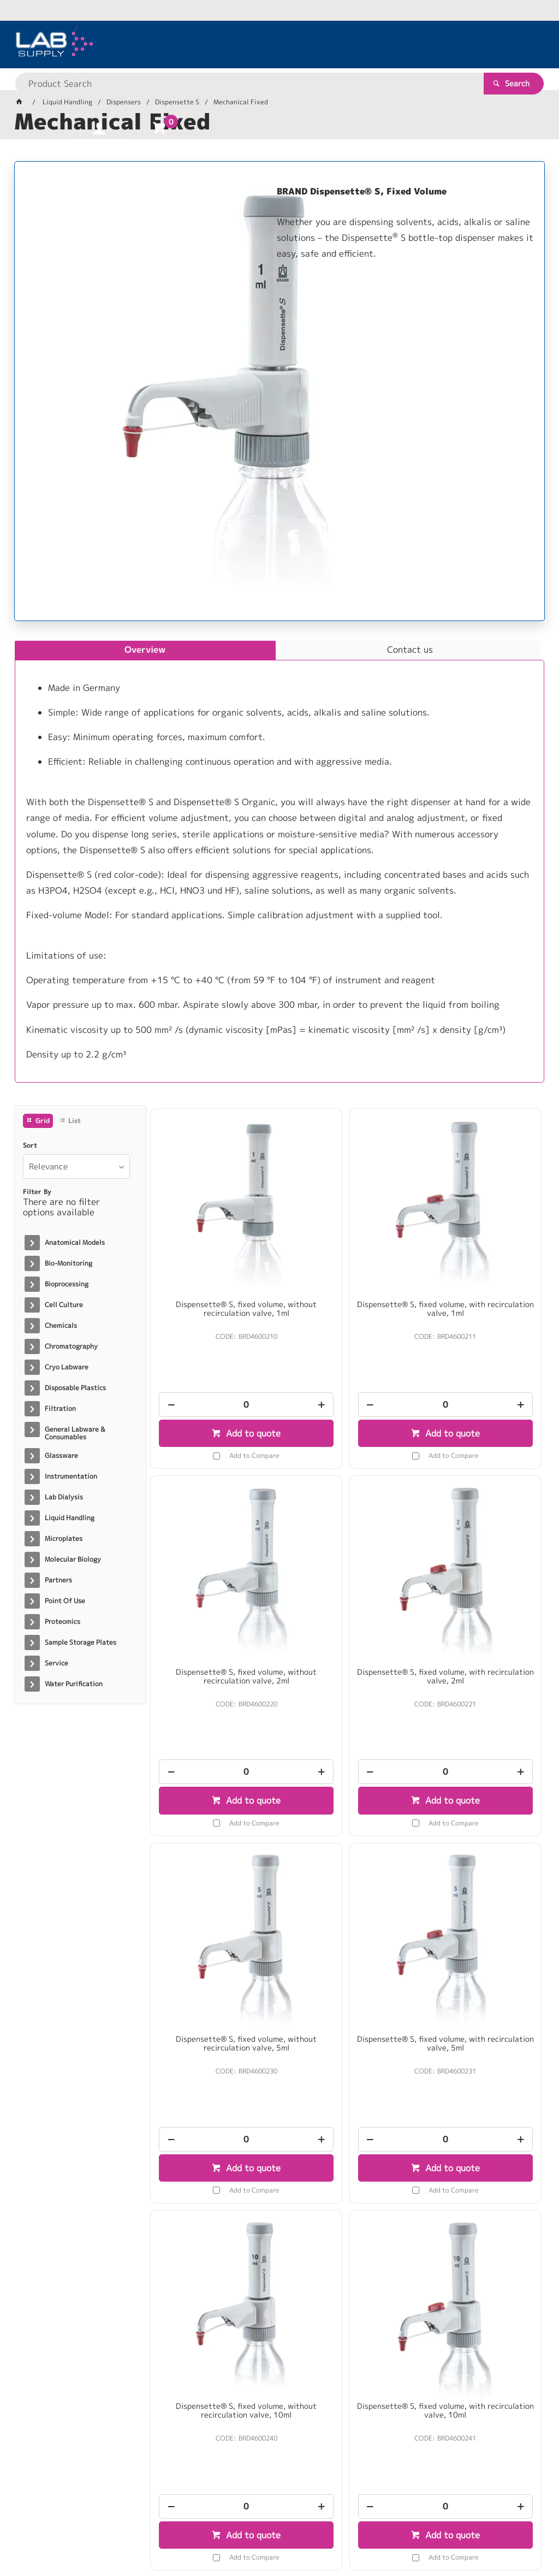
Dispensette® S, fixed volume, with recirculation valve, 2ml (213, 1562)
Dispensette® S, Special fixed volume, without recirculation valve (478, 1879)
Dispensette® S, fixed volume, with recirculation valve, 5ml (478, 1562)
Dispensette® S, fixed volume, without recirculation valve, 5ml (346, 1567)
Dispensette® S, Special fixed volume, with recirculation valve (213, 2192)
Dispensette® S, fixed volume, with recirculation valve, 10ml (346, 1875)
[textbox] (260, 44)
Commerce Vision (225, 2533)
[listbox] (76, 1166)
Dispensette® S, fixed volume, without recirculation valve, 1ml (213, 1255)
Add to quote (218, 1375)
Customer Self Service (144, 2533)
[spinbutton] (213, 1346)
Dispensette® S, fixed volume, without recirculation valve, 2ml (478, 1255)
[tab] (145, 650)
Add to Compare (221, 1397)
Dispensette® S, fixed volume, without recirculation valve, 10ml (213, 1879)
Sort (30, 1145)
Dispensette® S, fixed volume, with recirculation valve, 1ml (346, 1250)
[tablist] (279, 861)
